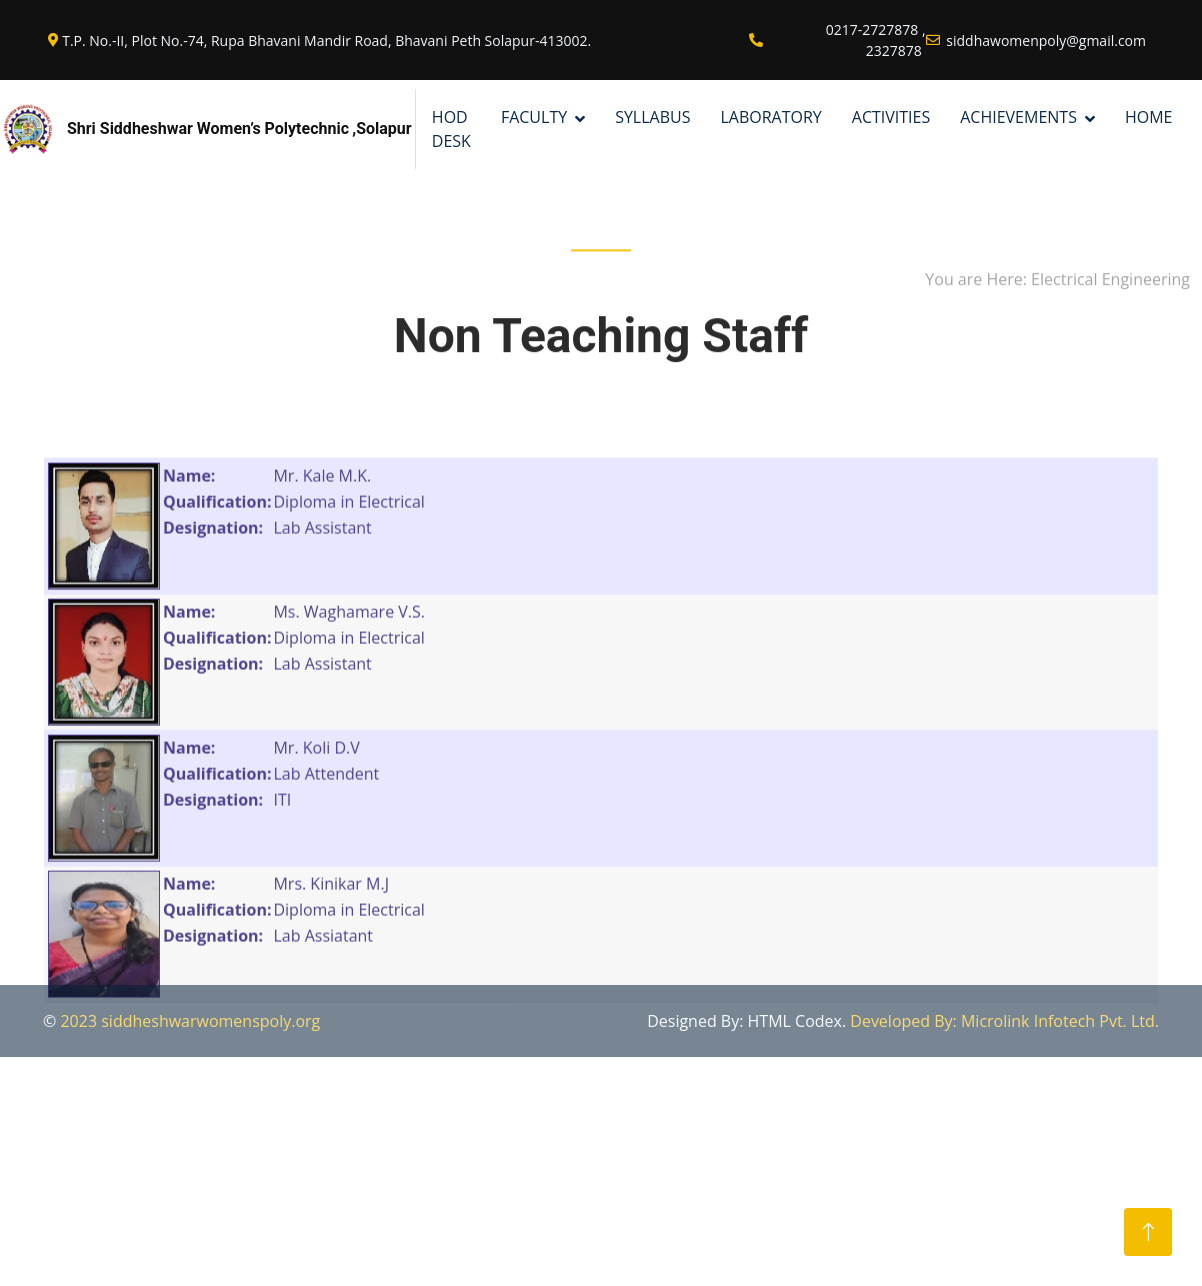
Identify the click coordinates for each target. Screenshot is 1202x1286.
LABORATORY (770, 117)
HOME (1149, 117)
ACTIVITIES (891, 117)
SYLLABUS (652, 117)
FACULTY (534, 117)
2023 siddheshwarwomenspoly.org (190, 1021)
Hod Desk (451, 129)
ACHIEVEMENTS (1018, 117)
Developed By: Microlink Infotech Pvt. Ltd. (1004, 1021)
